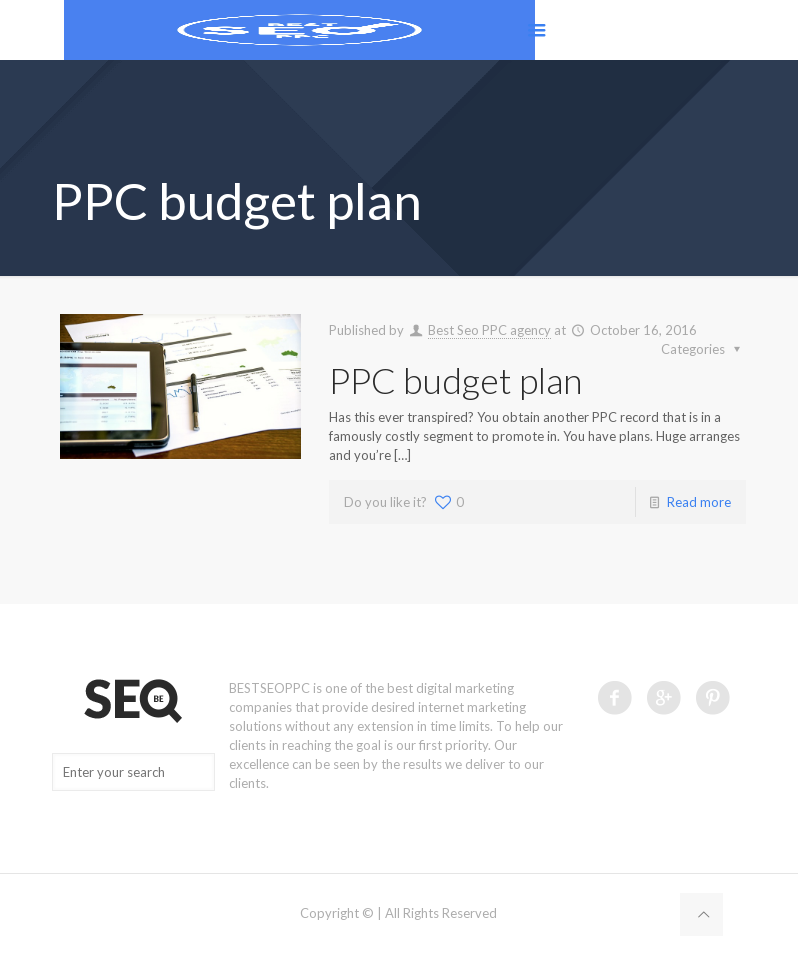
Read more (699, 502)
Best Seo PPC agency (489, 330)
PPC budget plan (455, 380)
